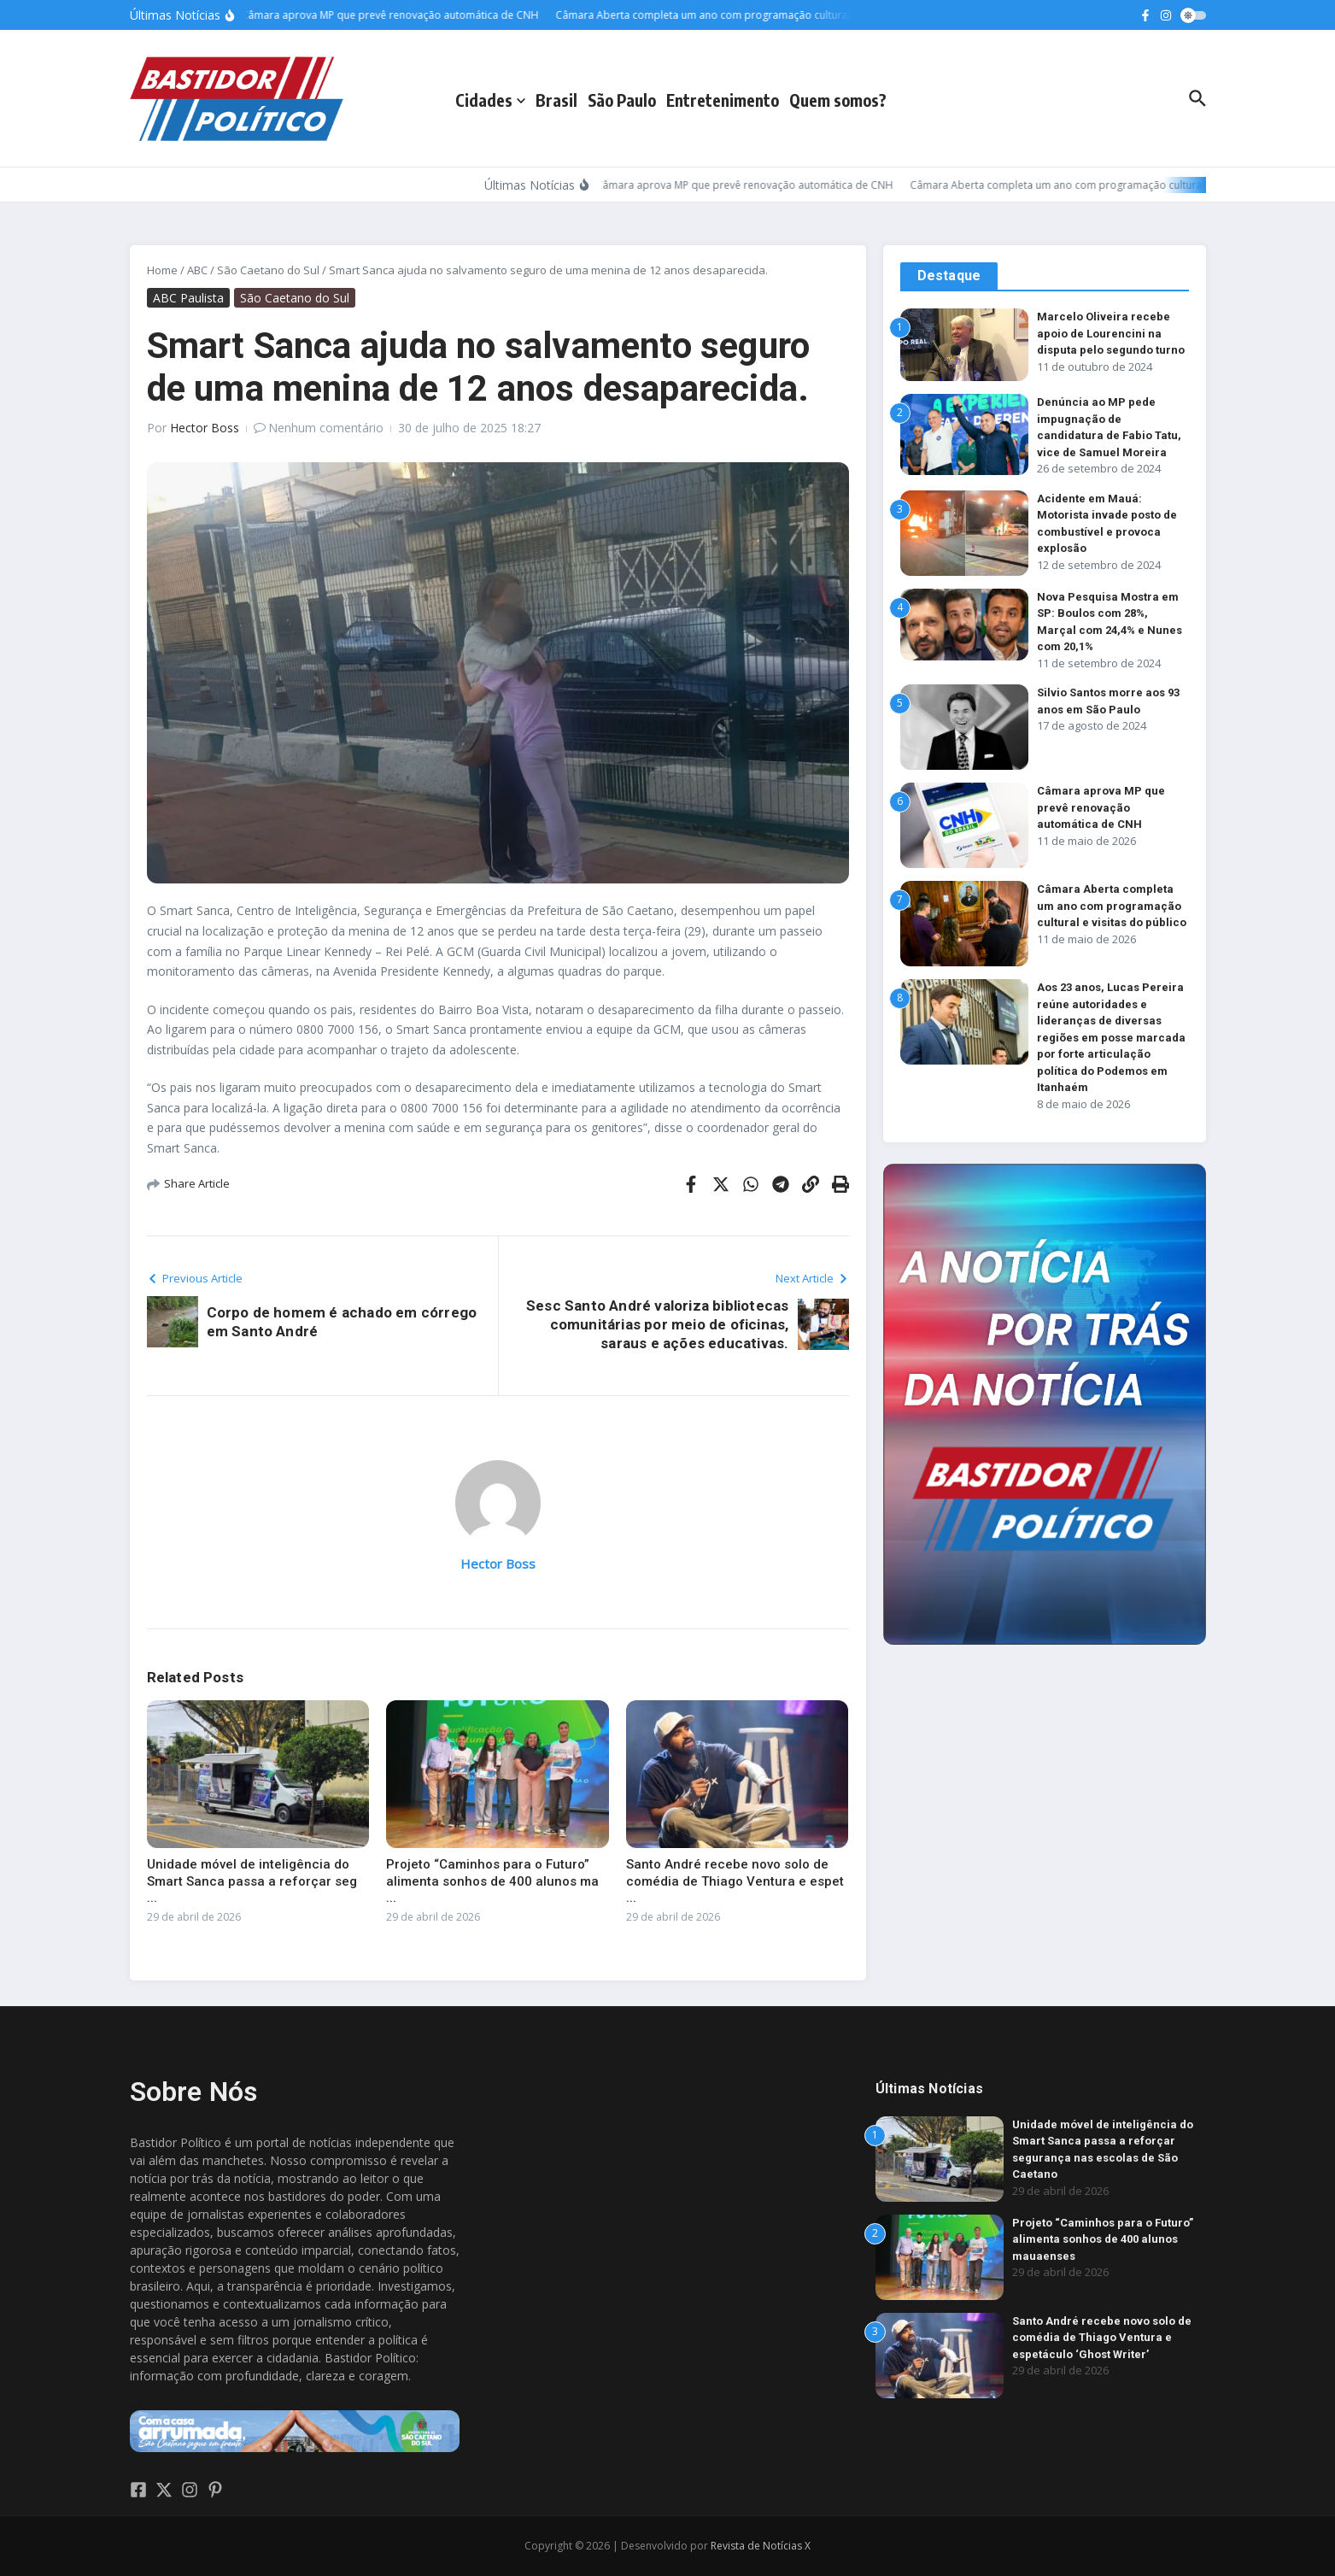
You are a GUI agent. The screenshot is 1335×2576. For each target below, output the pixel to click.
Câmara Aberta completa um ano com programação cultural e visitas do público (1111, 906)
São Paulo (622, 100)
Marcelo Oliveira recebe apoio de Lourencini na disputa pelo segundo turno (1111, 333)
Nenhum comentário (326, 428)
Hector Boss (204, 428)
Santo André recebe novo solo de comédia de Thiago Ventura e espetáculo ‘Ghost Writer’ (1102, 2338)
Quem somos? (838, 100)
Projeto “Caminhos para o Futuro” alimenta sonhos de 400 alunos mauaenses (1102, 2239)
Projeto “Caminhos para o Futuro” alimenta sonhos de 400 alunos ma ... (492, 1881)
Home (162, 270)
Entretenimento (722, 100)
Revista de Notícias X (761, 2545)
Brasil (556, 100)
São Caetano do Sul (268, 270)
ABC (197, 270)
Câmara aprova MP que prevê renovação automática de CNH (1101, 807)
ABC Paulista (188, 298)
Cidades (490, 100)
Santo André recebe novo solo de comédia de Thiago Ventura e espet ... (735, 1881)
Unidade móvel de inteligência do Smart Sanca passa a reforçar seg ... (252, 1881)
